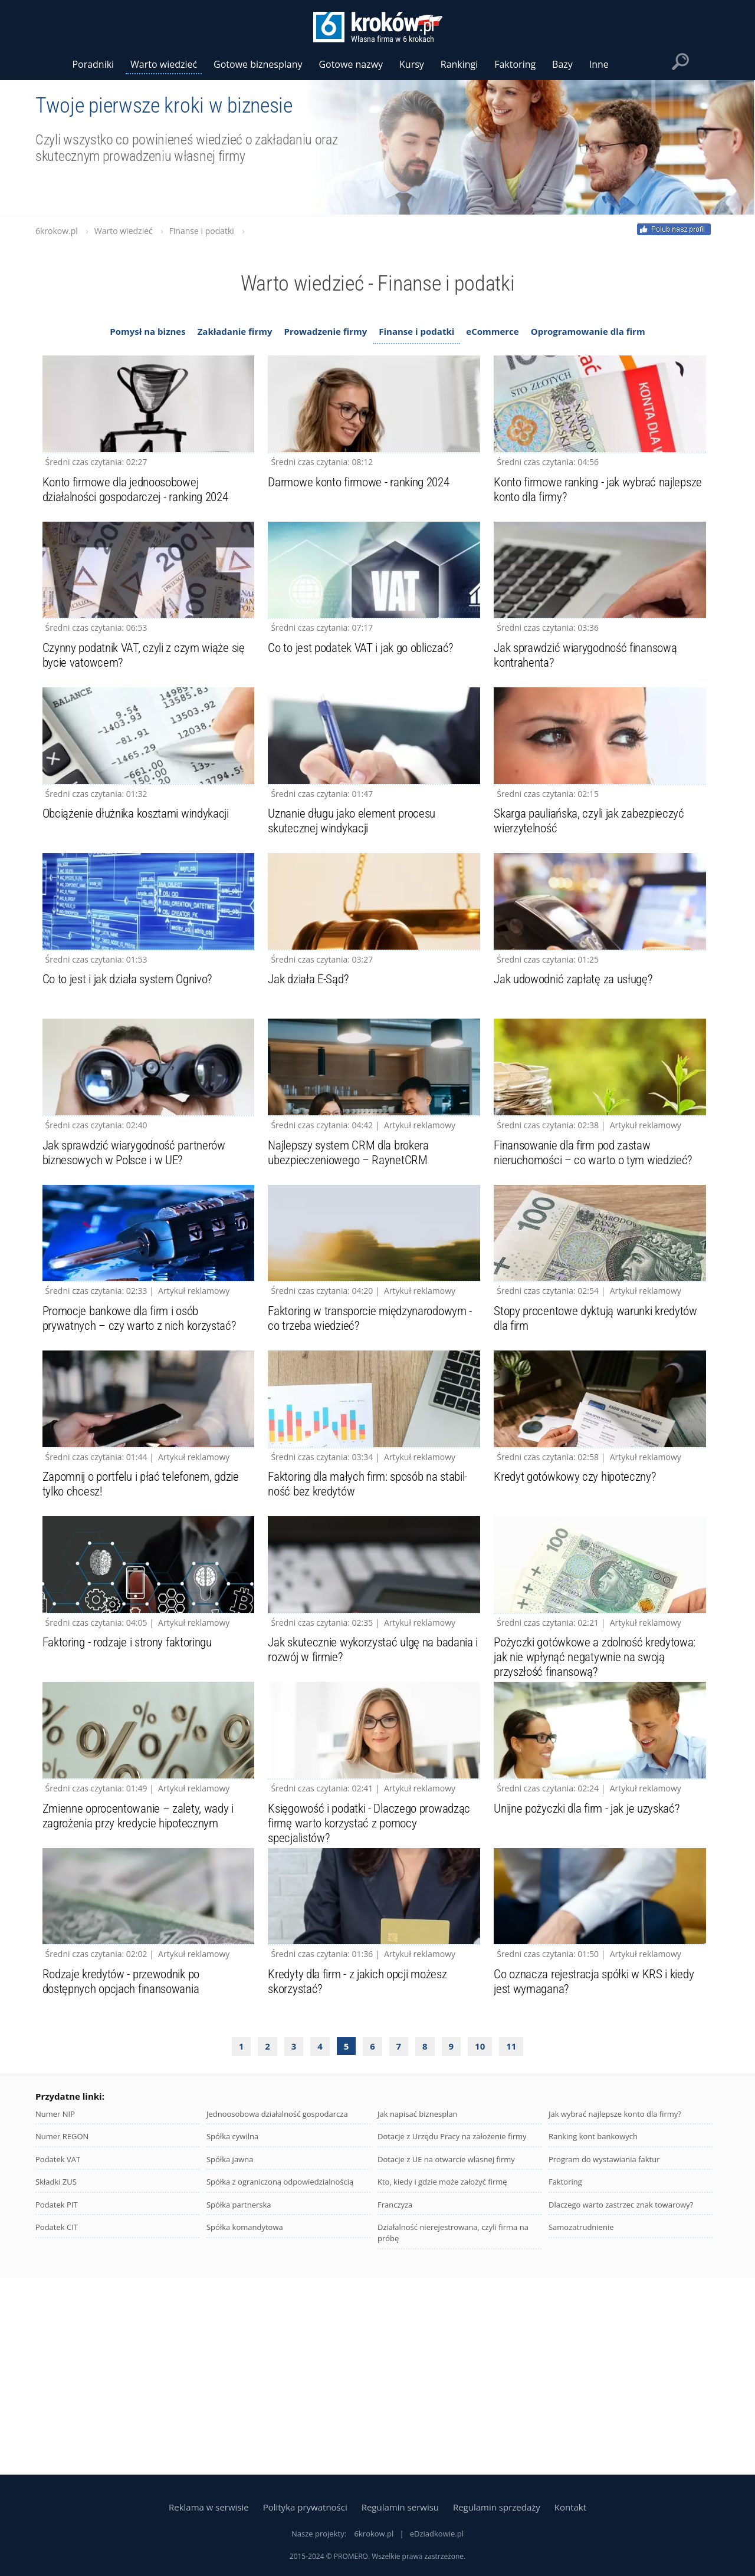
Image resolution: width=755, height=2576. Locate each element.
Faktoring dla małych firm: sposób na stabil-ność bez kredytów (359, 1624)
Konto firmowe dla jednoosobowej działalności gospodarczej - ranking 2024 (143, 509)
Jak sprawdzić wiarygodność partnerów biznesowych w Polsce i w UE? (139, 1253)
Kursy (411, 64)
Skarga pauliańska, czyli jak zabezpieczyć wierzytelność (594, 881)
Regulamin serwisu (400, 2507)
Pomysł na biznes (147, 331)
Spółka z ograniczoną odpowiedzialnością (279, 2383)
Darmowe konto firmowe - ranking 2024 (365, 502)
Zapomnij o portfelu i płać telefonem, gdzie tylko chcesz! (147, 1624)
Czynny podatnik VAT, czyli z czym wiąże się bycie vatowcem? (148, 695)
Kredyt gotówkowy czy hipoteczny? (578, 1617)
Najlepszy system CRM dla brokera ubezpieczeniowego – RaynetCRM (352, 1253)
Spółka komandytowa (244, 2428)
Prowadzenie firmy (325, 331)
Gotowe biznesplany (258, 64)
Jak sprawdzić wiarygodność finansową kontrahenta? (591, 695)
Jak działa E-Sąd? (310, 1059)
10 (480, 2248)
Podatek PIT (56, 2406)
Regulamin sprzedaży (496, 2507)
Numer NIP (55, 2315)
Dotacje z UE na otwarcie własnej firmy (446, 2361)
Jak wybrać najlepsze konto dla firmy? (615, 2315)
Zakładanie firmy (235, 331)
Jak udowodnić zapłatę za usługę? (577, 1059)
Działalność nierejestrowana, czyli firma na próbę (453, 2434)
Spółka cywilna (232, 2338)
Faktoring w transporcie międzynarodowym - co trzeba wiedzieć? (374, 1439)
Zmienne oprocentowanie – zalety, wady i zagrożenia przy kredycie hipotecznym (142, 1996)
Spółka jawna (229, 2361)
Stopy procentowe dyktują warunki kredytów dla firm (577, 1439)
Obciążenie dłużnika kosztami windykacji (141, 874)
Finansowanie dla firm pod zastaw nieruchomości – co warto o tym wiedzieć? (598, 1253)
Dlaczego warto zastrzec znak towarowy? (621, 2406)
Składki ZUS (56, 2383)
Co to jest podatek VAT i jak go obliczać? (366, 687)
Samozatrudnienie (581, 2428)
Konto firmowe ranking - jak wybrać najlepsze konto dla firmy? (580, 509)
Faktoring (565, 2383)
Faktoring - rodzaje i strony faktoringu (134, 1803)
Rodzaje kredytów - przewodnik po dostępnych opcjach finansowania (126, 2183)
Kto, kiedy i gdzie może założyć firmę (442, 2383)
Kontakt (570, 2507)
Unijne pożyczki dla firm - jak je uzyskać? (593, 1989)
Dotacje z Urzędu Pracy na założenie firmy (452, 2338)
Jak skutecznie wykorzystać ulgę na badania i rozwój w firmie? (355, 1811)
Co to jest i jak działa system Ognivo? (132, 1059)
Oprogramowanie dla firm (588, 331)
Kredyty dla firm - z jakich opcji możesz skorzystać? (363, 2183)
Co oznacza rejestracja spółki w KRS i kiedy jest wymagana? (599, 2183)
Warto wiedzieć (163, 64)
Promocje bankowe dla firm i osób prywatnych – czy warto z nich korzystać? (143, 1439)
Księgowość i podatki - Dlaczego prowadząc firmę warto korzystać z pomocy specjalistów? (353, 2004)
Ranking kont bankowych (593, 2338)
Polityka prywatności (305, 2507)
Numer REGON (61, 2338)
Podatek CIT (56, 2428)
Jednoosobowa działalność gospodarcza (277, 2315)
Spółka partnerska (238, 2406)
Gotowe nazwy (351, 64)
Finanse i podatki (416, 331)
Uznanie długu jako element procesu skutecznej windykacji (357, 881)
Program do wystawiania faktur (604, 2361)
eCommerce (492, 331)
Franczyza (395, 2406)
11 (511, 2248)
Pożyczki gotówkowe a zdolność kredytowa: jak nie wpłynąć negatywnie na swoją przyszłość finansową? (595, 1818)
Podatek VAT (57, 2361)
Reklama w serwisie (209, 2507)
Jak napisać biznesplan (418, 2315)
